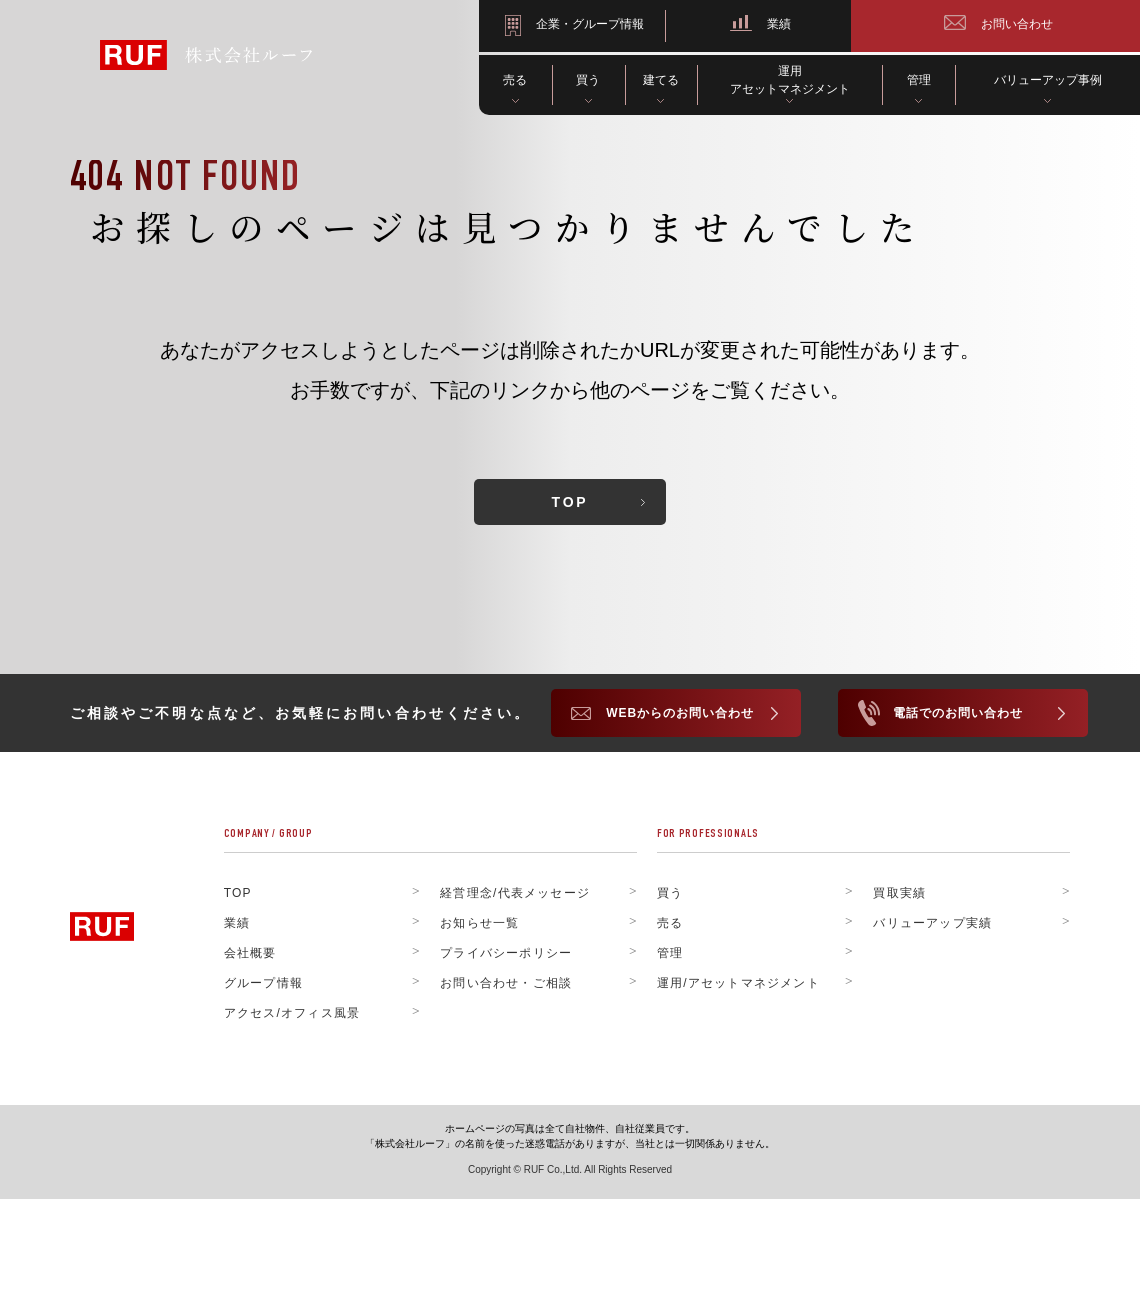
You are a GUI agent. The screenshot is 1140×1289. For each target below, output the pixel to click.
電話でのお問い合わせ (958, 714)
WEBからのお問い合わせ (680, 714)
